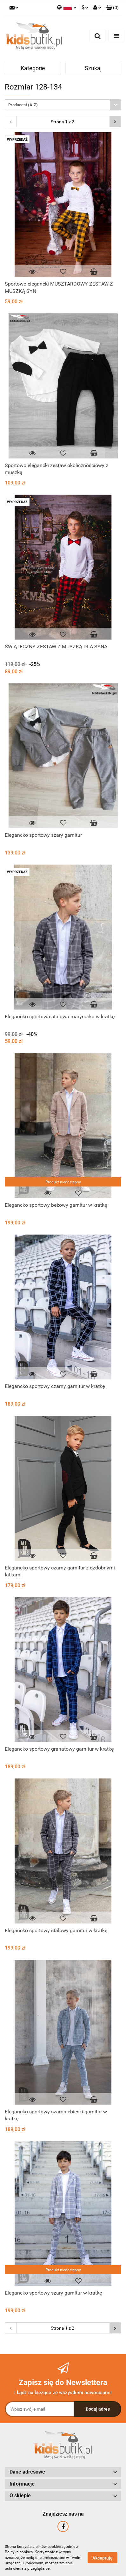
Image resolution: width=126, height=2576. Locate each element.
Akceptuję (102, 2558)
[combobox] (63, 104)
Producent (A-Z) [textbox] (23, 104)
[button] (112, 8)
